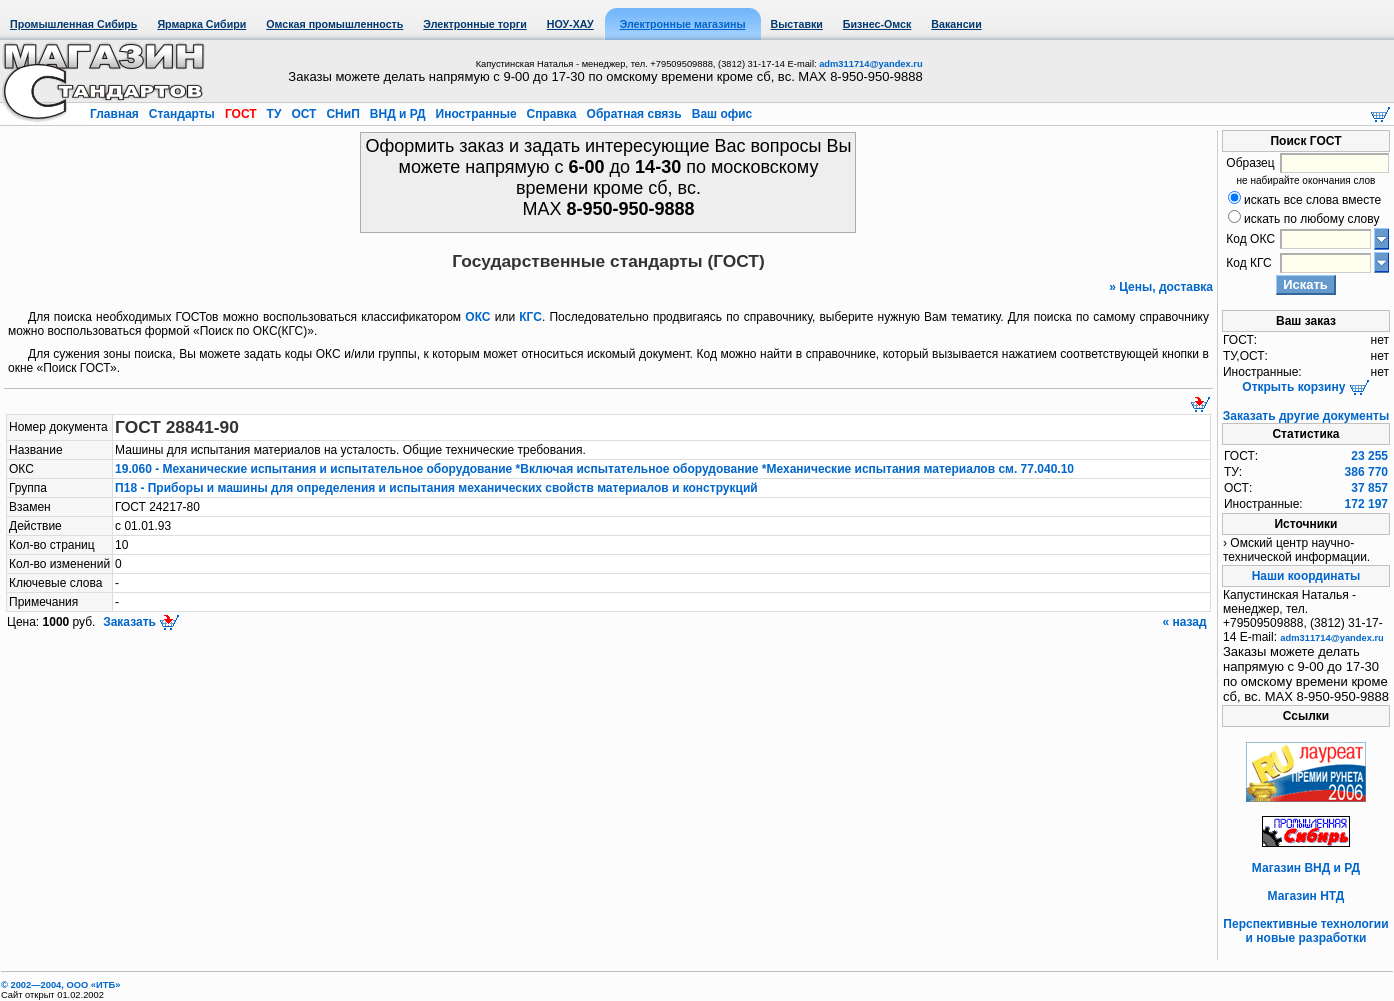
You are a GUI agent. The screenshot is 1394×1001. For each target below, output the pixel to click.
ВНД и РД (397, 114)
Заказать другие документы (1306, 416)
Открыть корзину (1305, 387)
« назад (1186, 622)
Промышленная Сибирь (73, 24)
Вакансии (956, 24)
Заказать (140, 622)
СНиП (343, 114)
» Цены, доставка (1161, 287)
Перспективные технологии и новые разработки (1305, 931)
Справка (551, 114)
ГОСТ (241, 114)
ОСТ (304, 114)
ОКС (477, 317)
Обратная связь (634, 114)
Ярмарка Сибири (201, 24)
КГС (530, 317)
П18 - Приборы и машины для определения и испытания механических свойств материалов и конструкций (436, 488)
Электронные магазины (683, 24)
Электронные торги (474, 24)
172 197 (1366, 504)
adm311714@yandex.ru (870, 64)
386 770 (1366, 472)
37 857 (1369, 488)
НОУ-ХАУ (570, 24)
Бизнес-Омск (877, 24)
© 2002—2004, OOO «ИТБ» (60, 985)
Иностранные (476, 114)
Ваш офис (720, 114)
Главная (116, 114)
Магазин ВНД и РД (1306, 868)
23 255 (1369, 456)
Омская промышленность (334, 24)
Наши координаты (1306, 576)
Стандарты (181, 114)
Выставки (797, 24)
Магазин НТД (1306, 896)
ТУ (273, 114)
